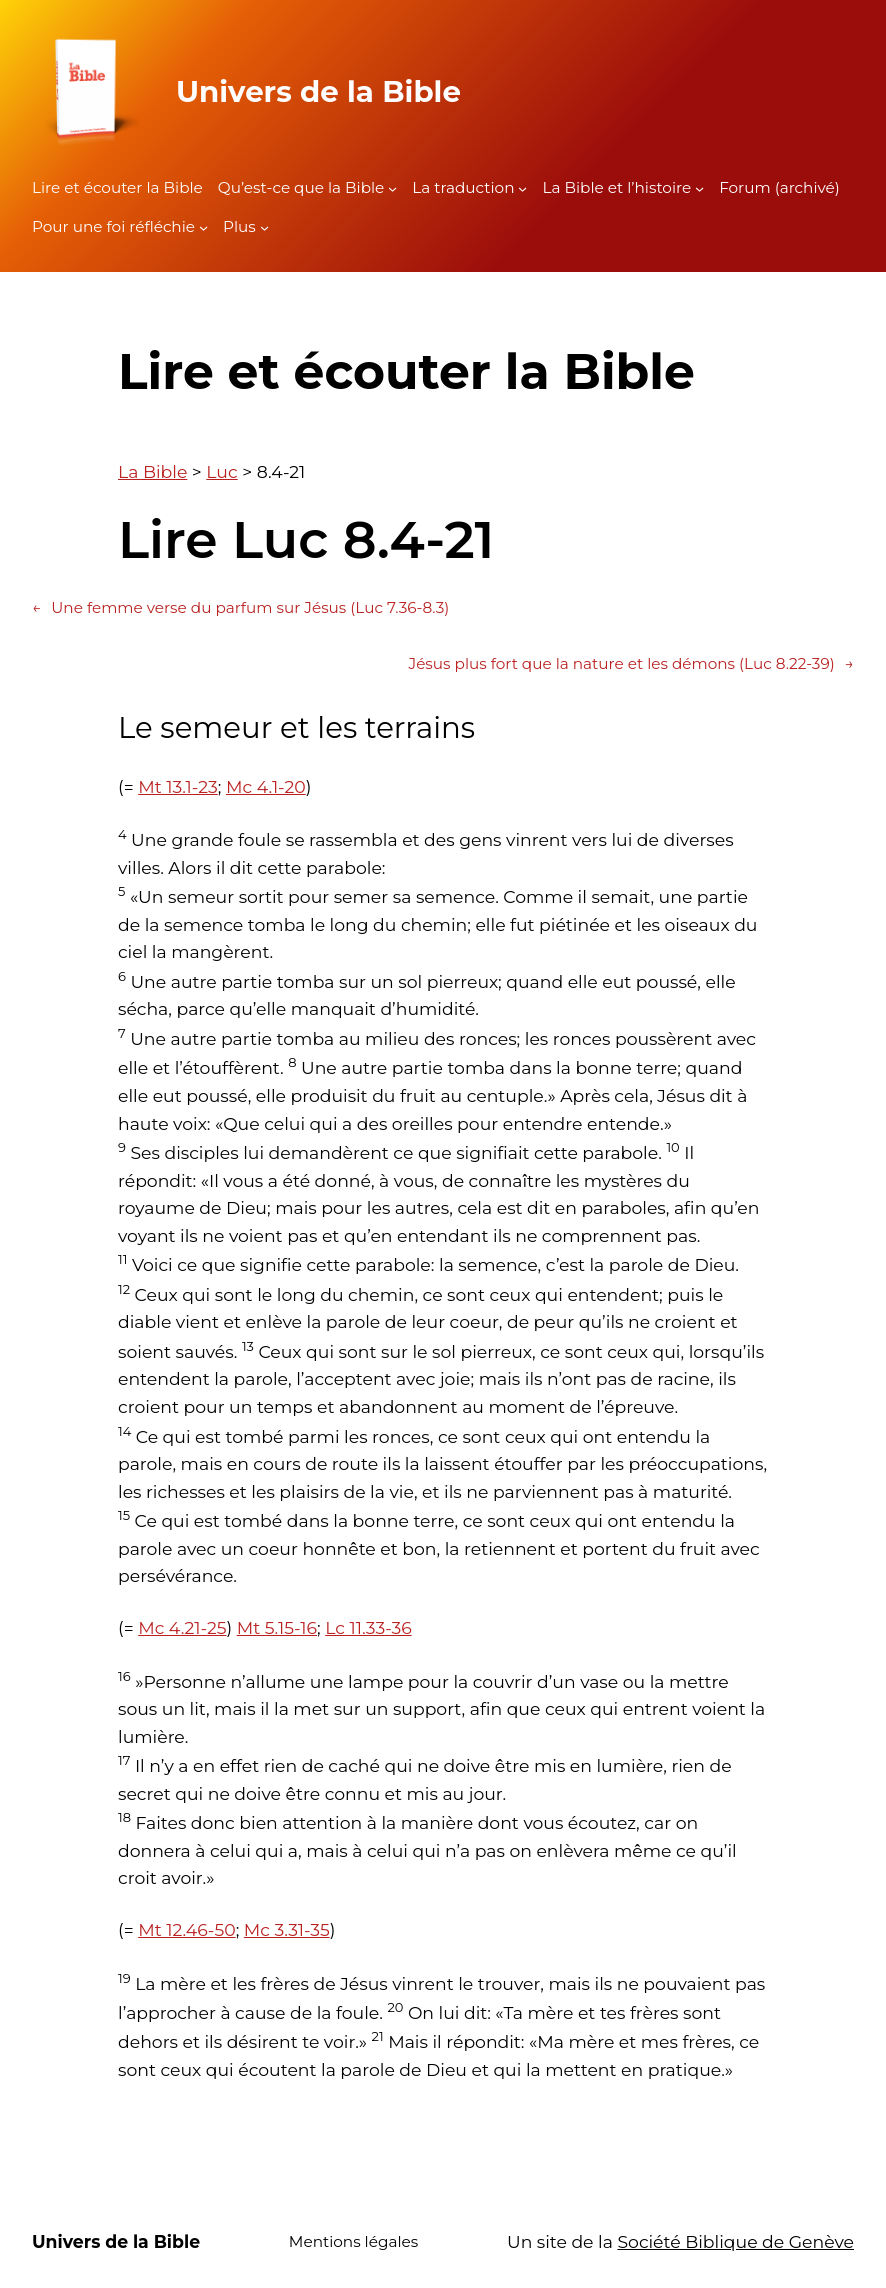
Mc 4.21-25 (182, 1627)
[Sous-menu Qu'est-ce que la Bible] (392, 188)
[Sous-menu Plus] (264, 227)
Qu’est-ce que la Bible (301, 187)
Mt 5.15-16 (277, 1627)
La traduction (463, 187)
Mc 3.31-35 (287, 1929)
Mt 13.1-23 (178, 786)
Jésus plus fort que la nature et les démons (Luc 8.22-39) (632, 664)
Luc (221, 471)
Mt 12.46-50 (187, 1929)
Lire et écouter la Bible (117, 187)
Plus (239, 226)
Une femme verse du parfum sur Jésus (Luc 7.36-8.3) (240, 608)
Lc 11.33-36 (368, 1627)
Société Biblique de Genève (735, 2241)
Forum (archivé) (779, 187)
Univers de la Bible (318, 91)
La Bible (152, 471)
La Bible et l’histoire (616, 187)
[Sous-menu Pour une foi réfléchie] (203, 227)
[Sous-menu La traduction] (522, 188)
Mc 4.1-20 (266, 786)
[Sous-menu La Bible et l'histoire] (699, 188)
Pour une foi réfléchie (113, 226)
